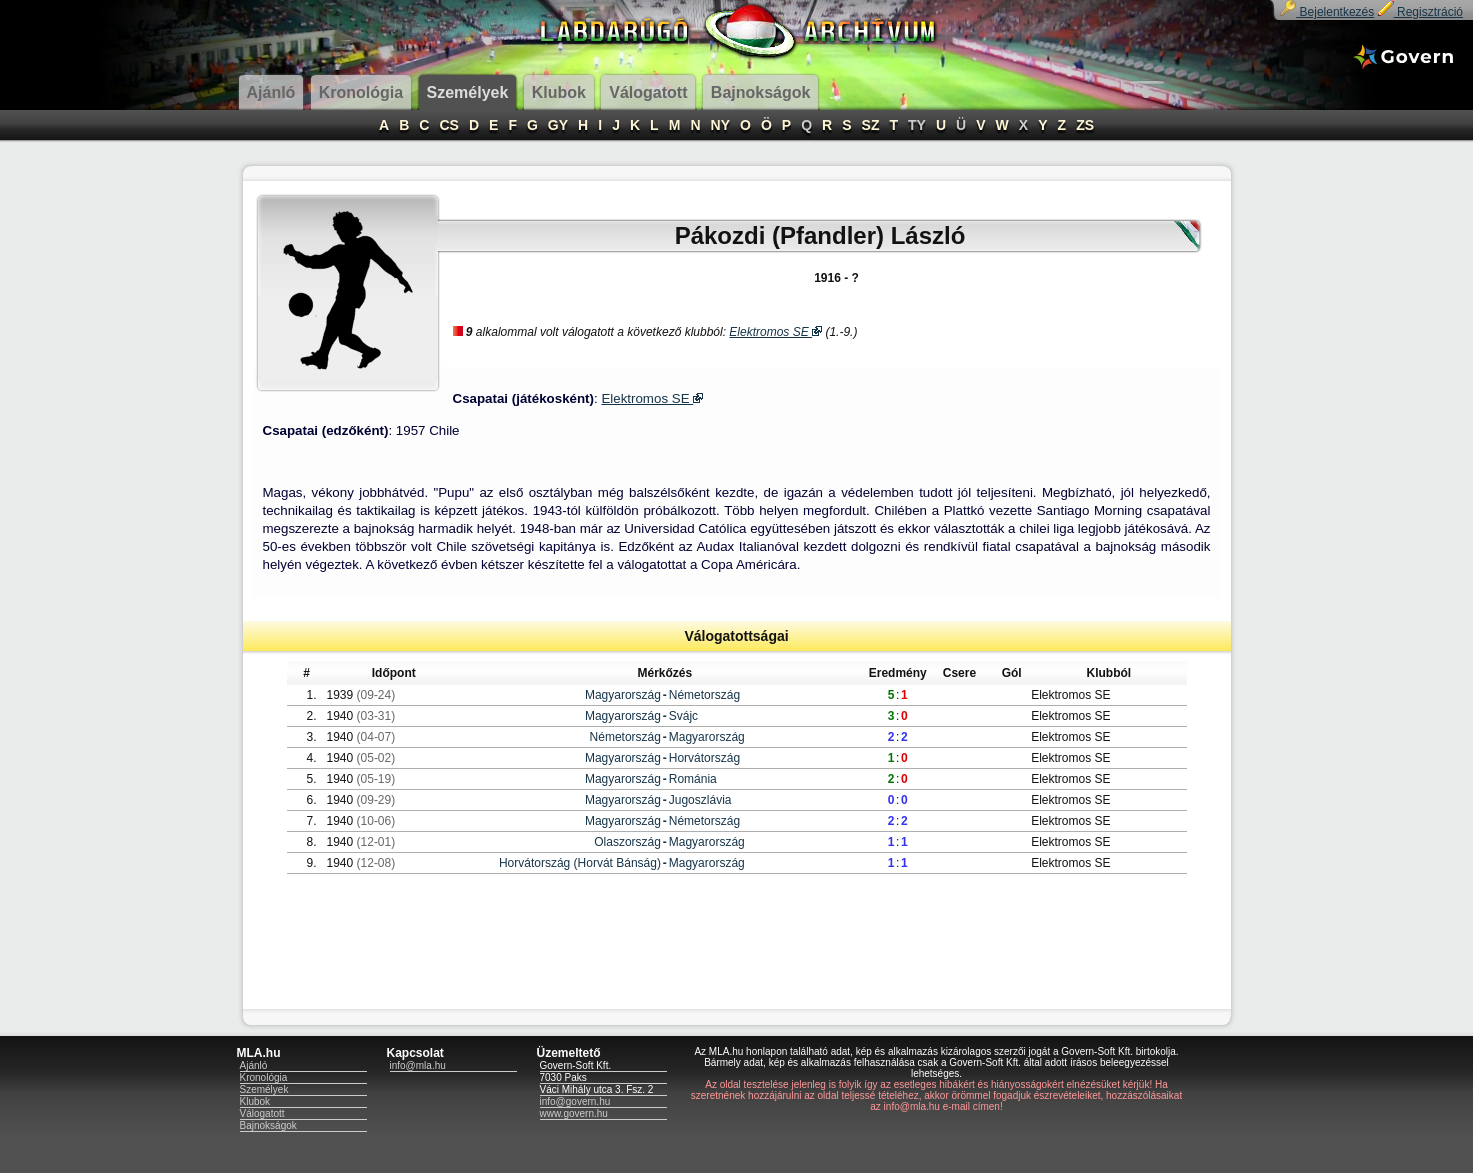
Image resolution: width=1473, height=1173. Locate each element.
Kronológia (264, 1077)
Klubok (255, 1101)
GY (558, 125)
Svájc (683, 716)
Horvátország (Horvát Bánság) (580, 863)
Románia (693, 779)
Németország (704, 695)
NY (720, 125)
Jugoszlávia (700, 800)
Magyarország (623, 695)
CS (448, 125)
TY (917, 125)
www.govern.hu (574, 1113)
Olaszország (627, 842)
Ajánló (254, 1065)
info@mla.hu (418, 1065)
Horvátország (704, 758)
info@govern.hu (575, 1101)
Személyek (264, 1089)
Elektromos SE (775, 332)
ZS (1085, 125)
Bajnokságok (268, 1125)
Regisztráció (1420, 12)
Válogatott (262, 1113)
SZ (871, 125)
